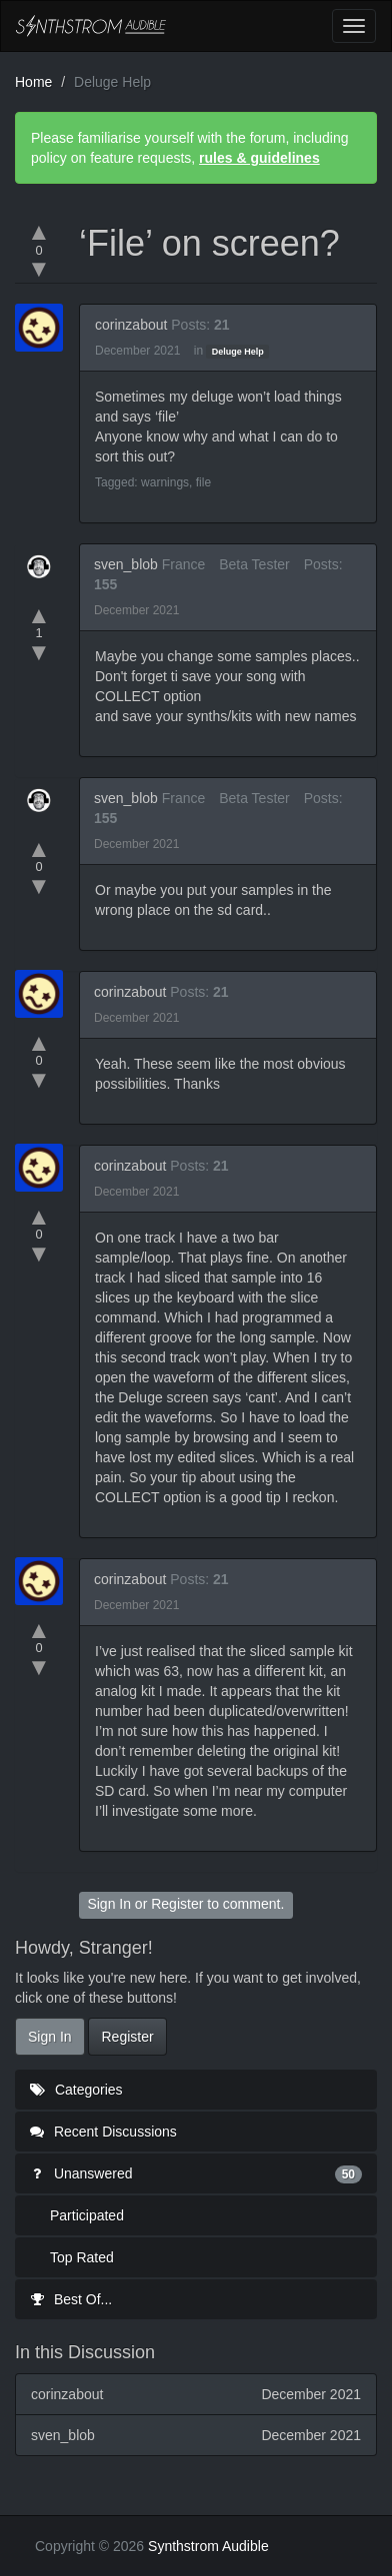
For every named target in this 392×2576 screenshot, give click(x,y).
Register (177, 1904)
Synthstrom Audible (91, 26)
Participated (87, 2215)
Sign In (109, 1904)
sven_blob (126, 564)
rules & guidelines (259, 158)
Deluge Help (238, 352)
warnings (165, 482)
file (203, 482)
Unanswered (196, 2173)
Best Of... (71, 2299)
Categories (76, 2090)
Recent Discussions (103, 2132)
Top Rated (82, 2257)
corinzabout (131, 325)
